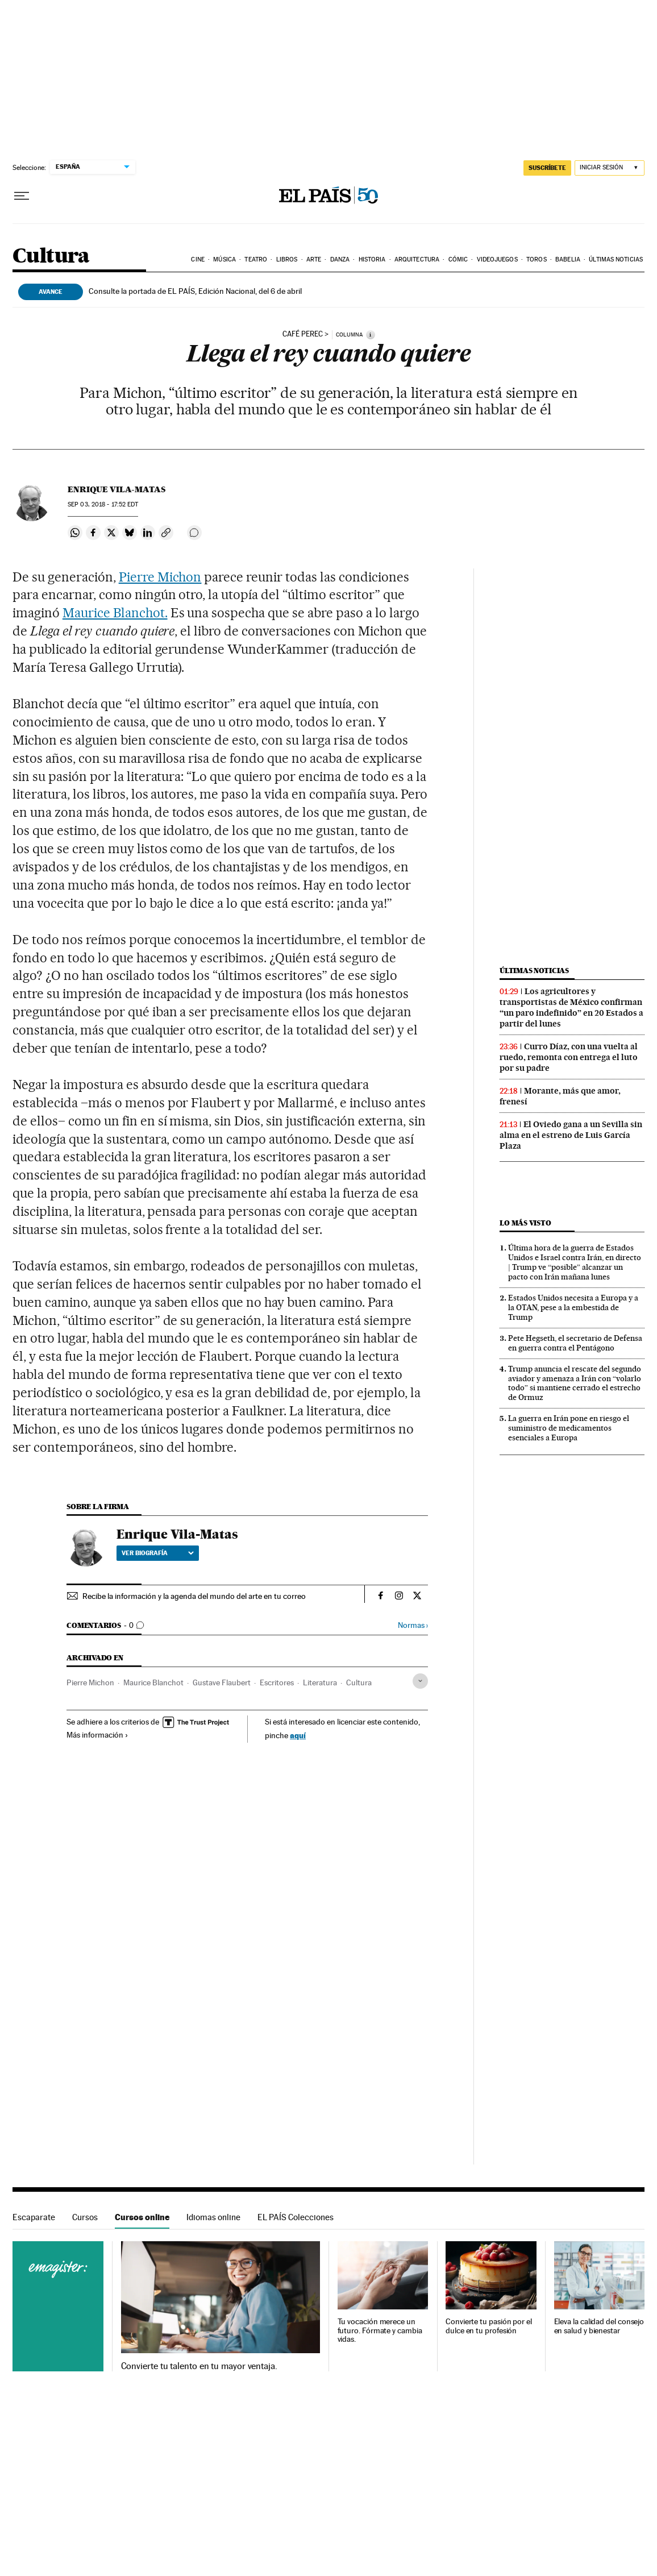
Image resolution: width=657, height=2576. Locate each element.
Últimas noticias (616, 259)
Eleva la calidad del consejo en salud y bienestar (599, 2326)
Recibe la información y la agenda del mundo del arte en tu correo (194, 1596)
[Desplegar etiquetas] (420, 1681)
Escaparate (34, 2217)
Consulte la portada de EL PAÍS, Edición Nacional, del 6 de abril (195, 291)
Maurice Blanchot (153, 1682)
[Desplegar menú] (22, 196)
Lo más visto (525, 1223)
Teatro (255, 259)
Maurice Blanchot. (115, 613)
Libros (287, 259)
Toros (536, 259)
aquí (298, 1735)
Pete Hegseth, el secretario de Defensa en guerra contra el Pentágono (575, 1342)
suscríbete (547, 168)
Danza (340, 259)
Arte (313, 259)
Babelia (567, 259)
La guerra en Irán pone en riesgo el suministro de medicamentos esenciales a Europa (568, 1428)
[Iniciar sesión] (609, 168)
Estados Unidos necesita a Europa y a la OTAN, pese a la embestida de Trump (573, 1307)
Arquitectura (416, 259)
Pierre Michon (160, 577)
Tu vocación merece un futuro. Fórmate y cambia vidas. (380, 2330)
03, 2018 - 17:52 (103, 504)
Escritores (277, 1682)
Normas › (413, 1625)
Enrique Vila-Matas (116, 489)
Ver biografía (158, 1553)
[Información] (370, 334)
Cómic (458, 259)
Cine (197, 259)
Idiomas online (213, 2217)
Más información (97, 1734)
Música (224, 259)
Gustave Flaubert (222, 1682)
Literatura (320, 1682)
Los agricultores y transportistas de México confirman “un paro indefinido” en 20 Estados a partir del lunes (571, 1007)
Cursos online (142, 2217)
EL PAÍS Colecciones (295, 2217)
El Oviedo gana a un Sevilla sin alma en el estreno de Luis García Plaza (571, 1135)
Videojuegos (497, 259)
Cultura (51, 257)
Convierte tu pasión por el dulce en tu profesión (489, 2326)
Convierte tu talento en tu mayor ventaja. (199, 2366)
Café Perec (302, 334)
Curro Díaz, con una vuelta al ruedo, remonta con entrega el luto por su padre (569, 1057)
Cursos (85, 2217)
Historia (372, 259)
